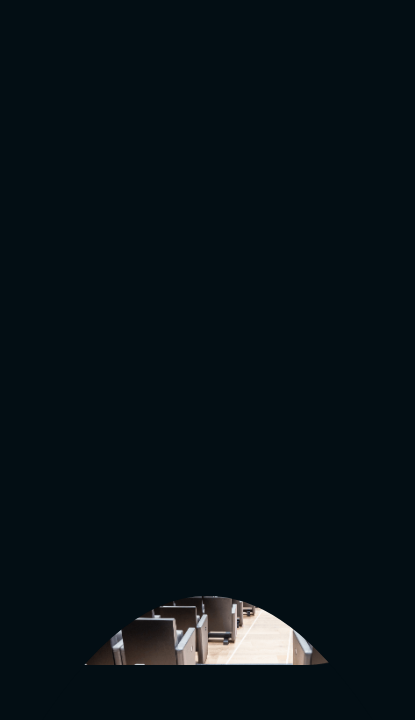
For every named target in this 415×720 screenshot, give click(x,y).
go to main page (91, 370)
